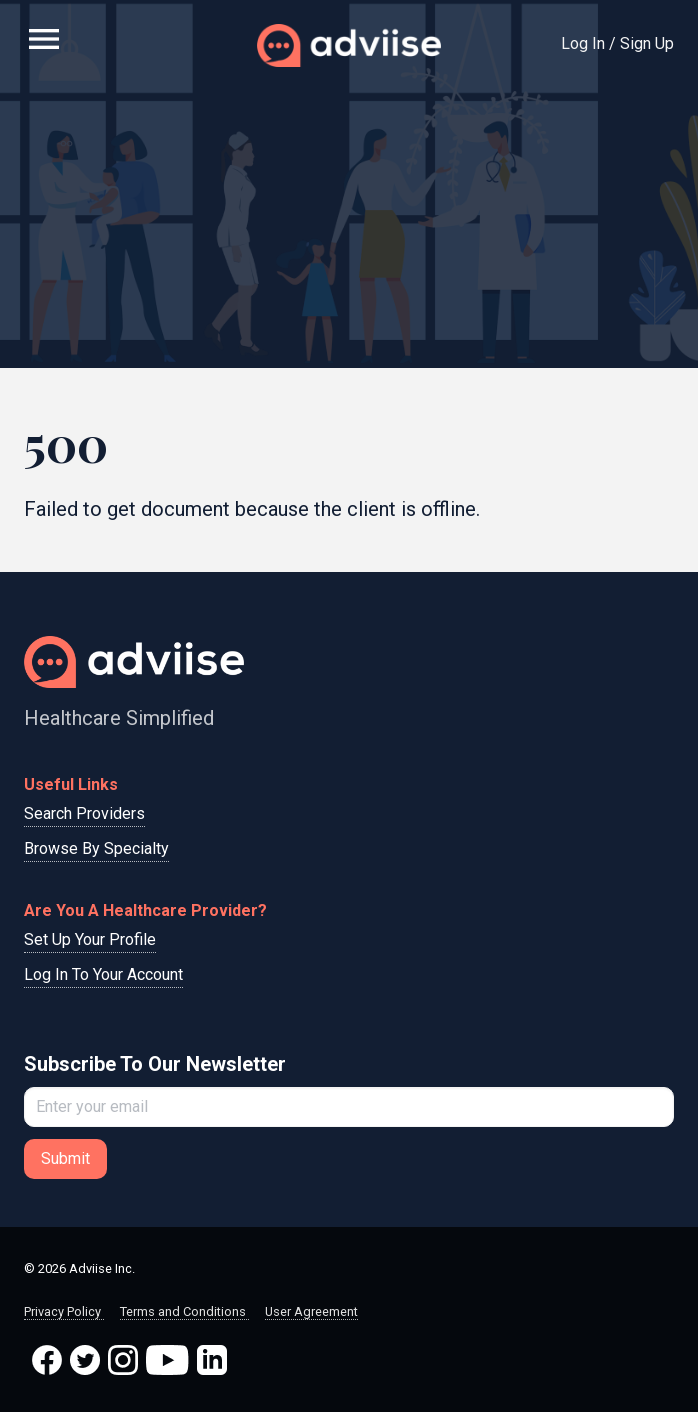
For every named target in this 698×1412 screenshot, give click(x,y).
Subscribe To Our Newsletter (155, 1064)
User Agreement (311, 1311)
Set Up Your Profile (90, 939)
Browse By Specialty (96, 848)
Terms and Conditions (184, 1311)
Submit (65, 1158)
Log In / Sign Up (617, 43)
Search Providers (84, 813)
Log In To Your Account (103, 974)
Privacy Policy (64, 1311)
